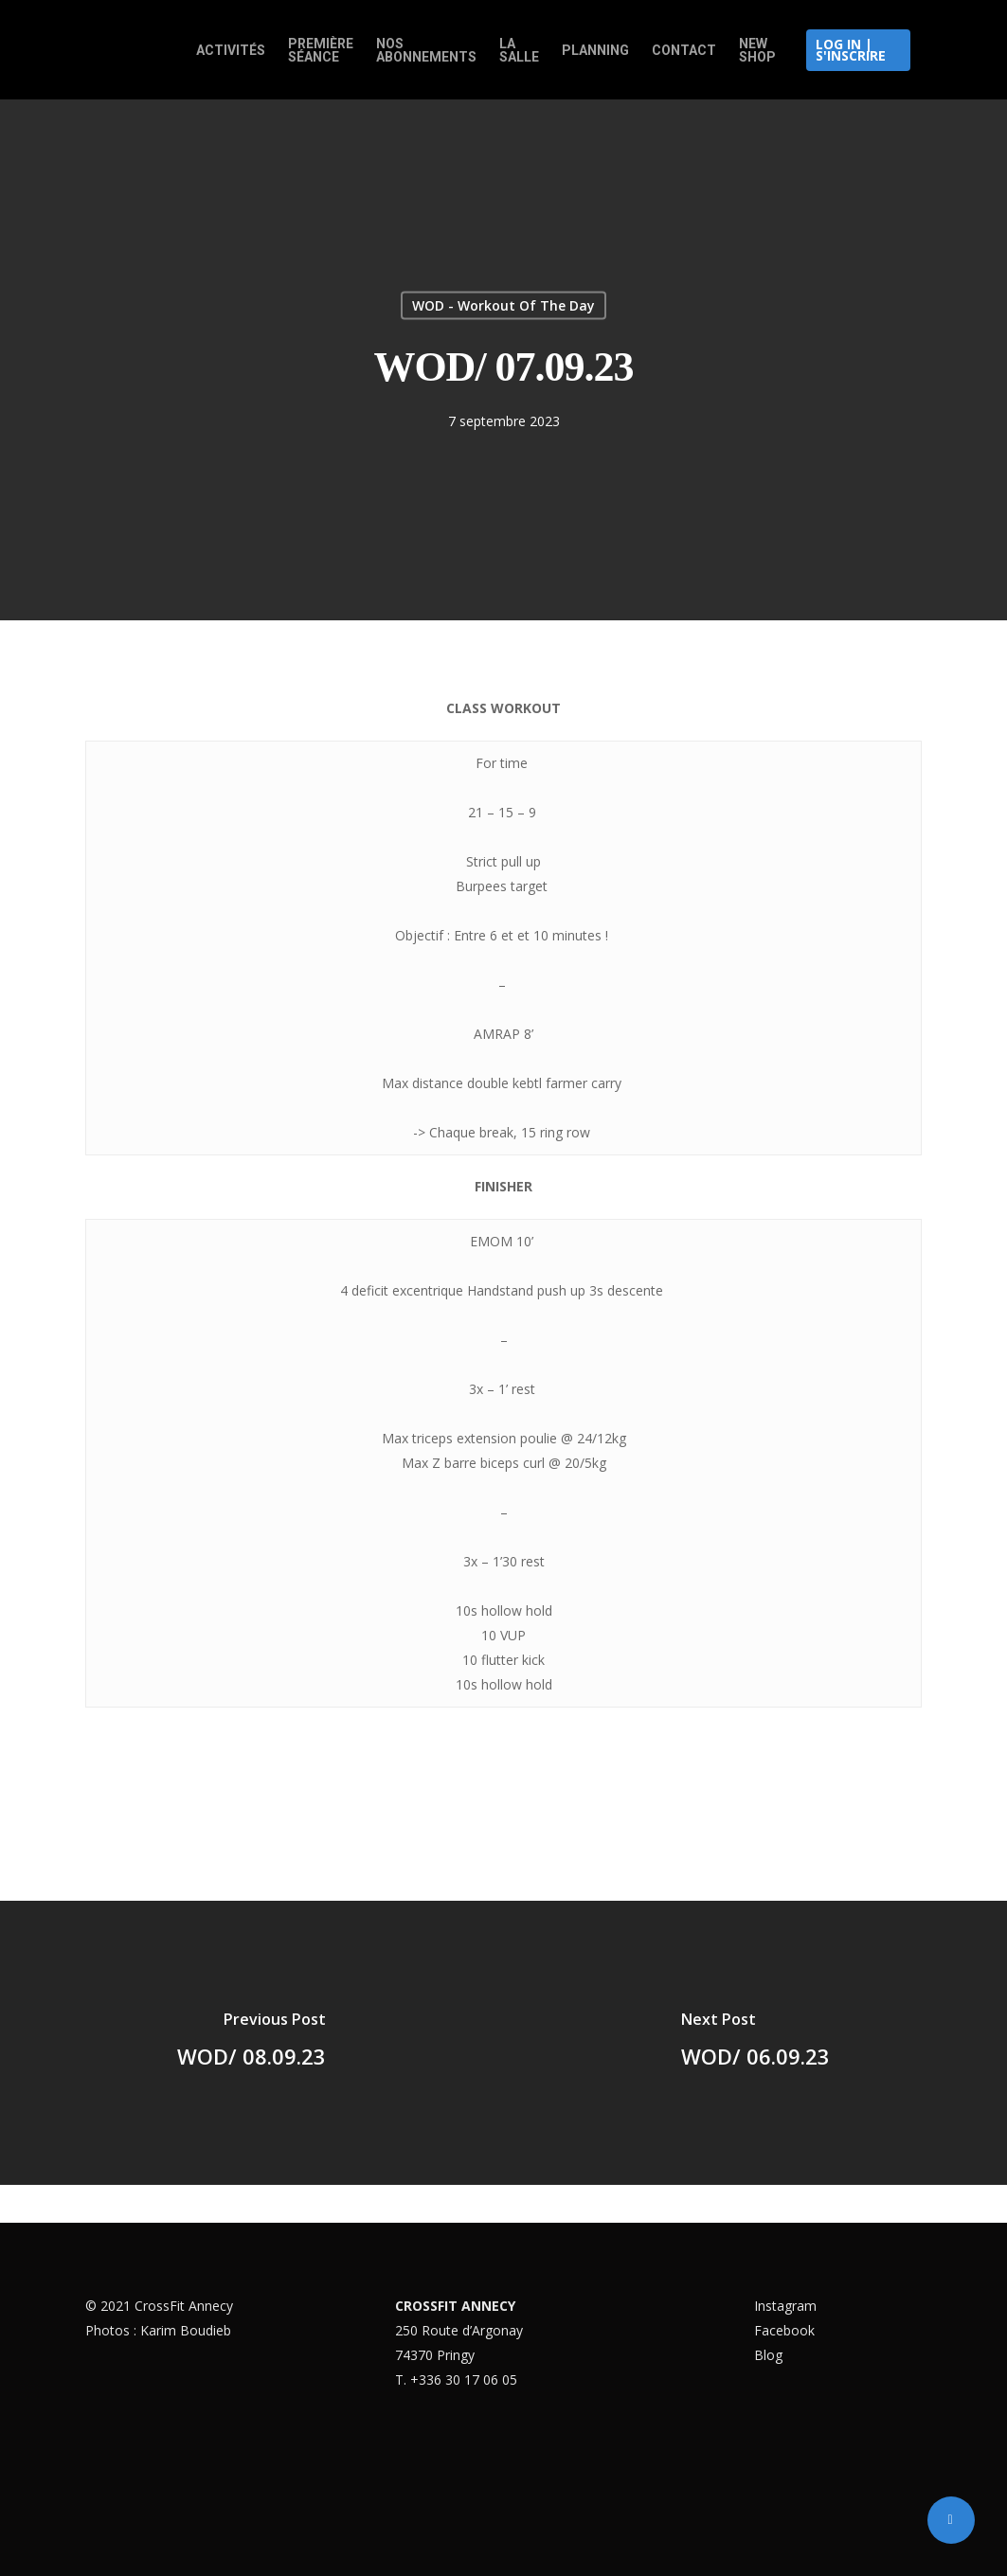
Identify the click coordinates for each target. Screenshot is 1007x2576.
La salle (519, 50)
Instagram (785, 2306)
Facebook (784, 2330)
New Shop (757, 50)
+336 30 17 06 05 (463, 2379)
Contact (684, 50)
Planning (595, 50)
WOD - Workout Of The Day (503, 305)
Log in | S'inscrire (851, 49)
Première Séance (320, 50)
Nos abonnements (426, 50)
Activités (230, 50)
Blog (768, 2355)
